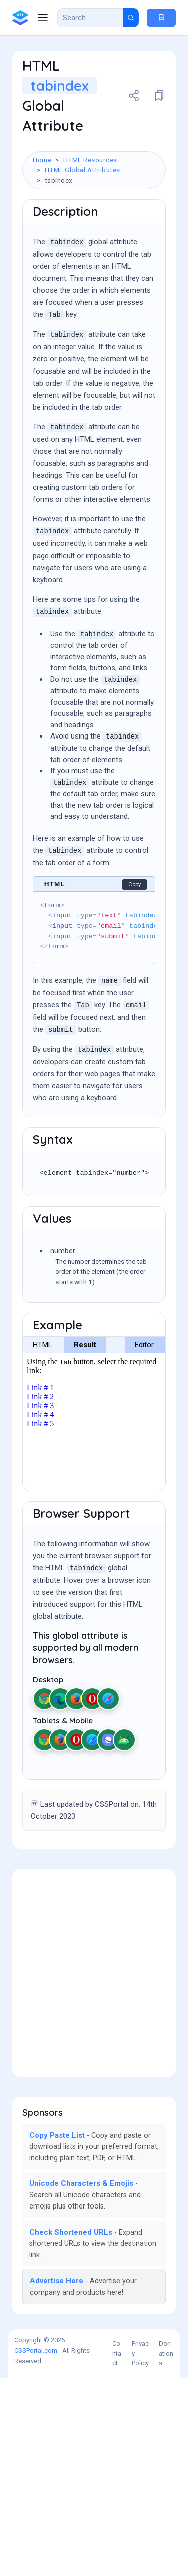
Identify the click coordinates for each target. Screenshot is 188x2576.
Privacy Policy (140, 2551)
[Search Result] (90, 17)
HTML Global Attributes (82, 170)
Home (42, 160)
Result (85, 1542)
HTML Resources (90, 160)
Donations (166, 2551)
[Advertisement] (94, 293)
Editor (144, 1542)
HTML (42, 1542)
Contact (116, 2551)
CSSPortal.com (35, 2548)
